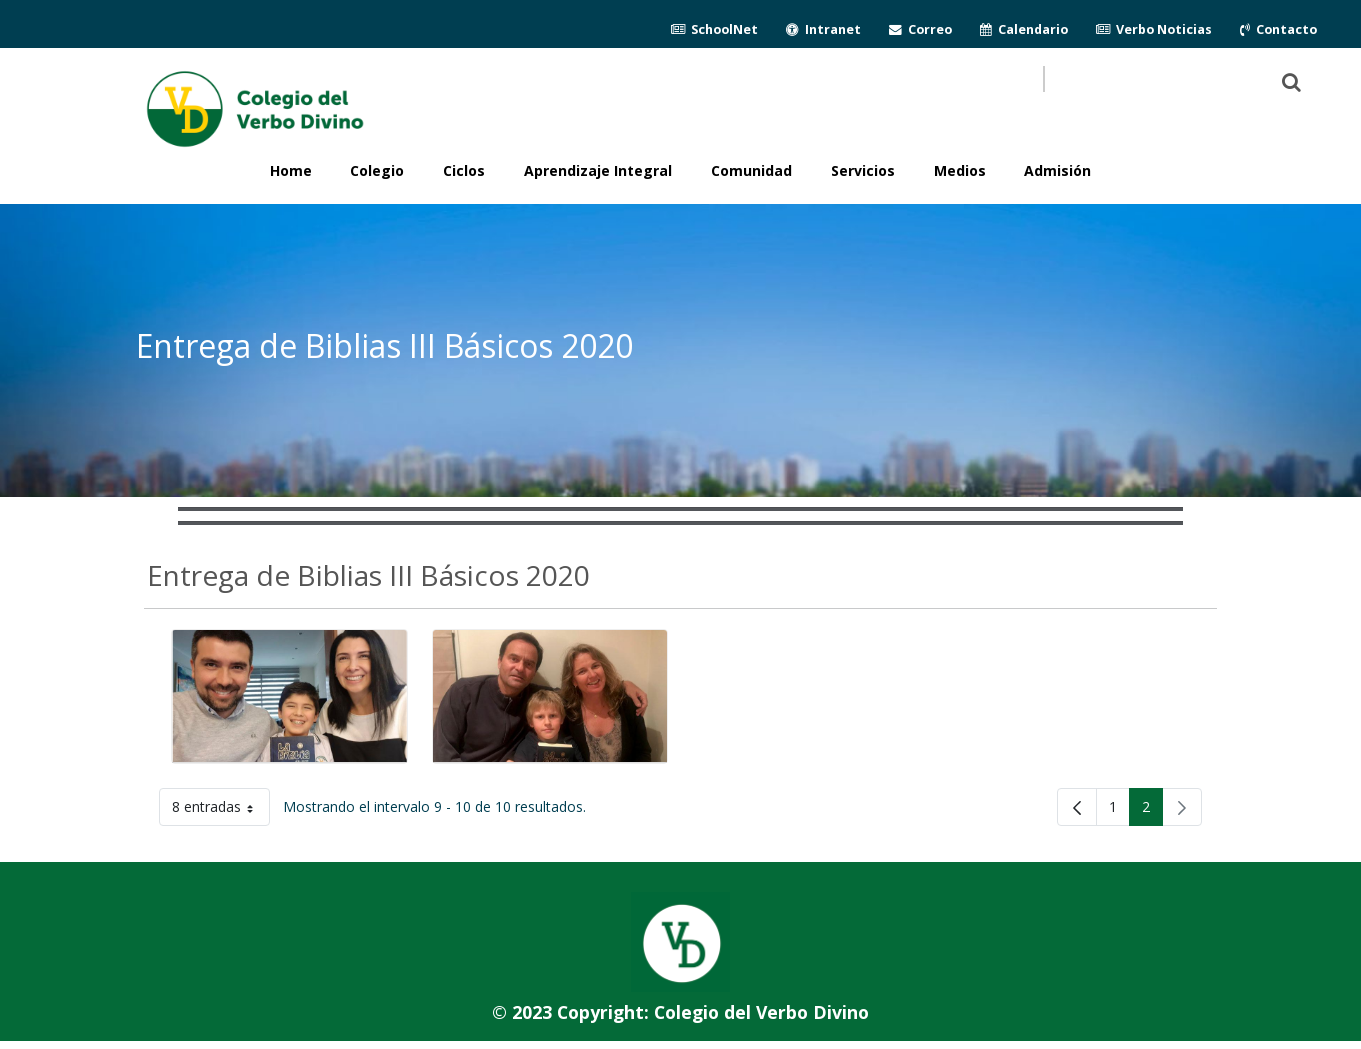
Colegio (377, 170)
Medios (960, 170)
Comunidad (751, 170)
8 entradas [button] (221, 810)
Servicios (863, 170)
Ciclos (464, 170)
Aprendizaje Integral (598, 170)
